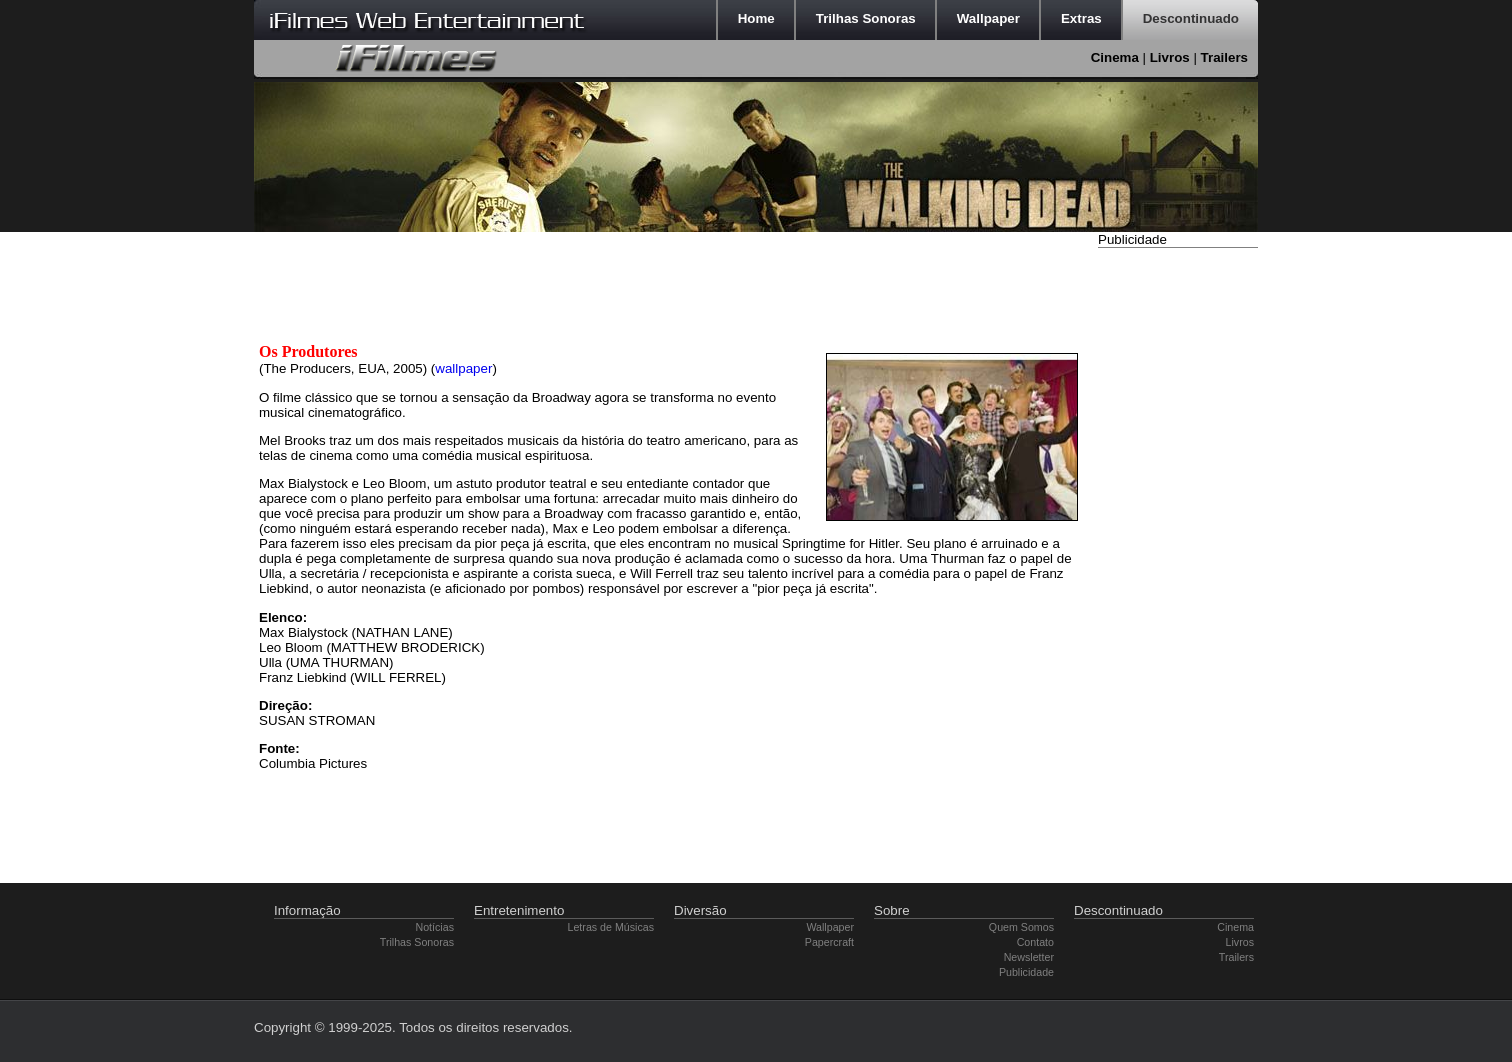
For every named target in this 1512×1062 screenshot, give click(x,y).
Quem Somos (1021, 927)
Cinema (1115, 57)
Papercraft (829, 942)
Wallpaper (830, 927)
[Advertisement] (1178, 553)
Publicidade (1026, 972)
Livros (1170, 57)
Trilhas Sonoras (417, 942)
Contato (1035, 942)
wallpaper (463, 368)
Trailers (1224, 57)
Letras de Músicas (611, 927)
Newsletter (1029, 957)
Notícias (435, 927)
